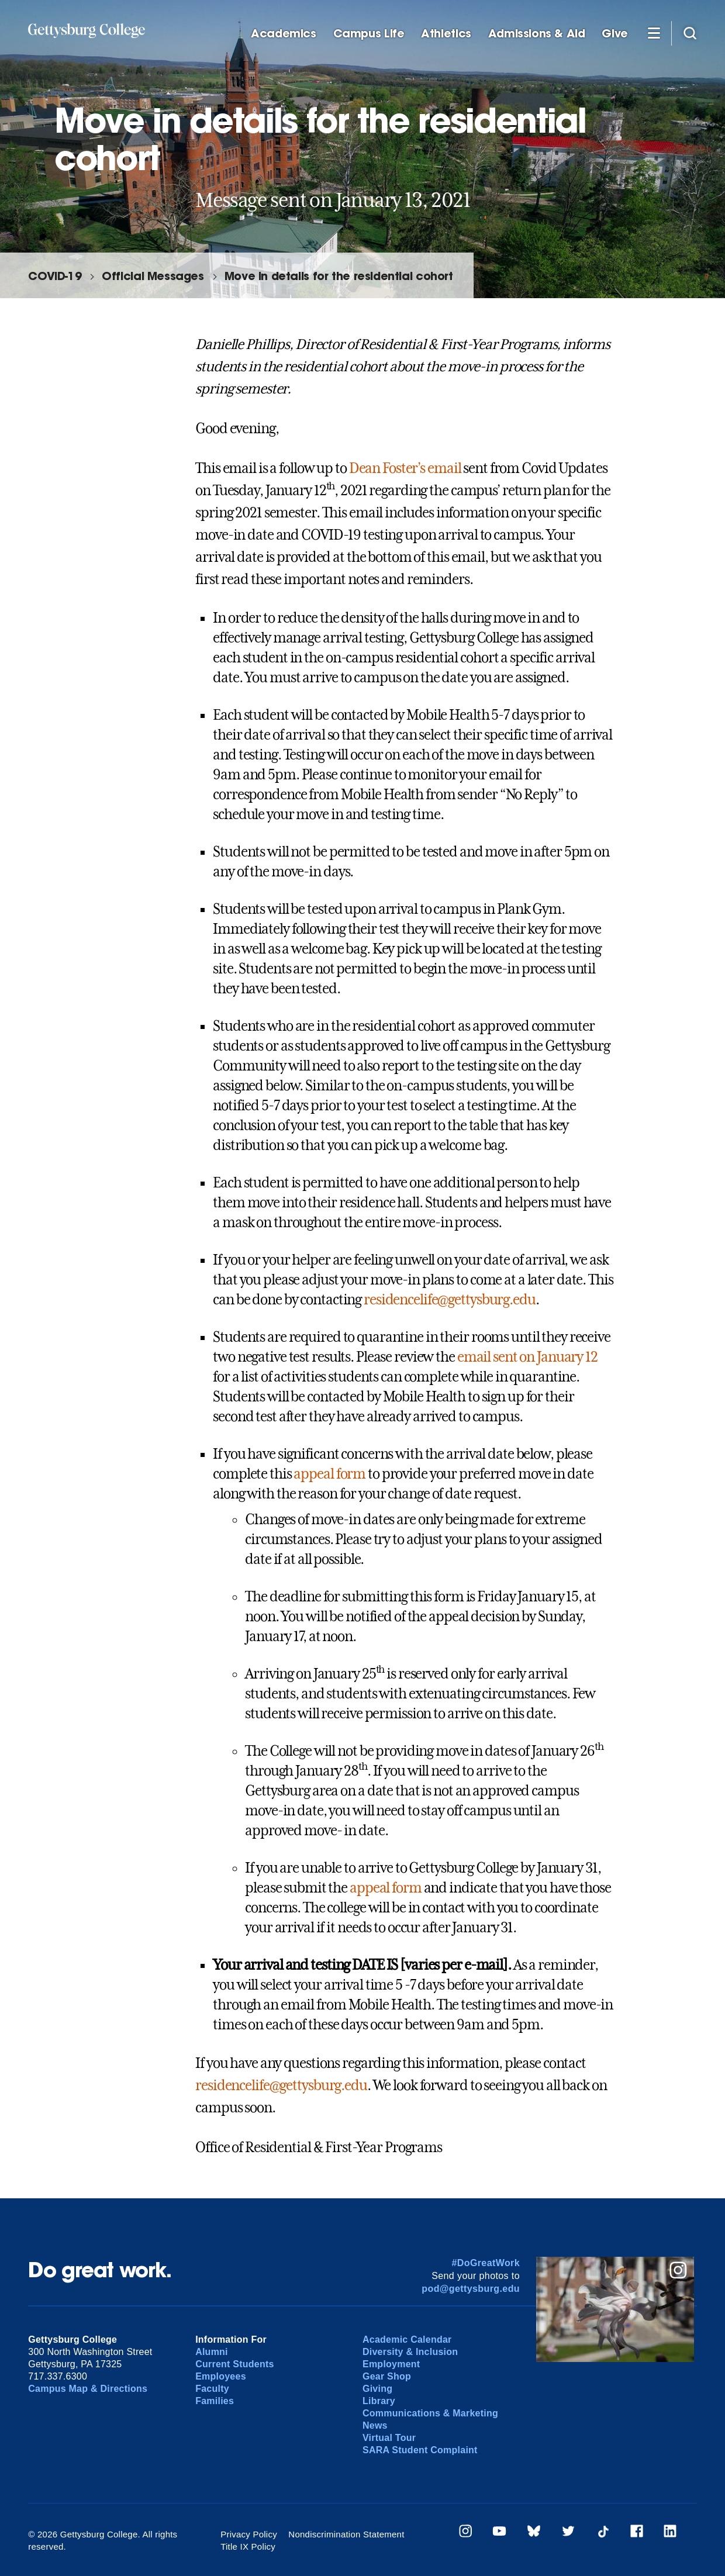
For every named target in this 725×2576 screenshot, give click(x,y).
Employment (391, 2364)
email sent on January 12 (527, 1357)
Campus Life (369, 33)
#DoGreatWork (485, 2263)
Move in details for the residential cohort (339, 275)
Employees (220, 2376)
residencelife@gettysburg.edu (450, 1300)
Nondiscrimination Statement (346, 2534)
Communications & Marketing (430, 2413)
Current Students (234, 2364)
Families (214, 2401)
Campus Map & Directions (87, 2389)
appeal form (329, 1474)
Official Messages (152, 275)
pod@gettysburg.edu (471, 2289)
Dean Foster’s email (405, 468)
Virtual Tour (389, 2438)
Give (614, 33)
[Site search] (689, 33)
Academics (283, 33)
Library (378, 2401)
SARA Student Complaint (420, 2450)
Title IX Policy (247, 2546)
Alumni (211, 2352)
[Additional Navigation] (653, 33)
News (375, 2425)
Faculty (212, 2389)
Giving (377, 2389)
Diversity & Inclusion (410, 2352)
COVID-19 (54, 275)
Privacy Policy (248, 2534)
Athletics (446, 33)
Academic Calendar (407, 2339)
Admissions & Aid (536, 33)
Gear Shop (386, 2376)
